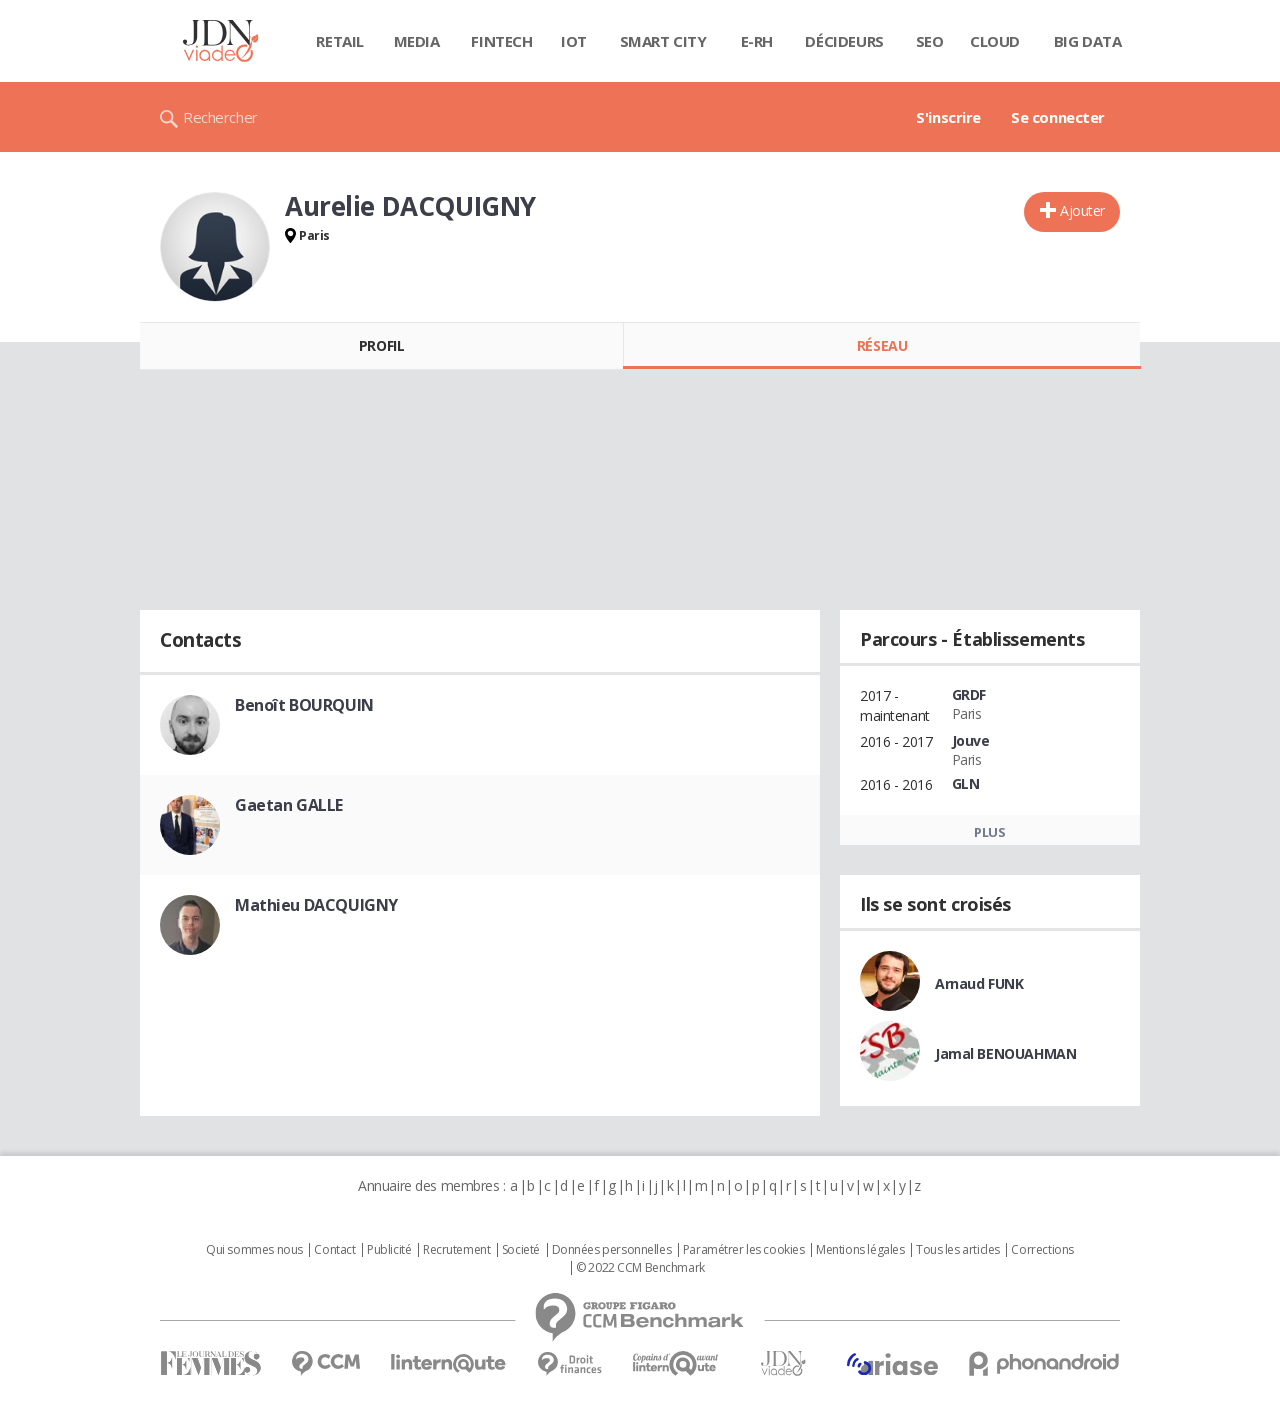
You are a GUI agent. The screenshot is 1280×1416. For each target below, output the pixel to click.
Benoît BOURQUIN (304, 705)
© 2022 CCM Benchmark (640, 1268)
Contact (334, 1250)
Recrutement (456, 1250)
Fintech (501, 41)
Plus (989, 832)
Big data (1088, 41)
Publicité (389, 1250)
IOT (574, 41)
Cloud (995, 41)
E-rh (757, 41)
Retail (339, 41)
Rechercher (220, 117)
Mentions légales (860, 1250)
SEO (930, 41)
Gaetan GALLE (289, 805)
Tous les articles (958, 1250)
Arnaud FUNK (979, 983)
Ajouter (1082, 210)
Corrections (1042, 1250)
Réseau (882, 345)
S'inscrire (948, 117)
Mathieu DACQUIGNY (316, 905)
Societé (521, 1250)
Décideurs (844, 41)
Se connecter (1058, 117)
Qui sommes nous (254, 1250)
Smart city (663, 41)
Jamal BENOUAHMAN (1005, 1053)
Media (417, 41)
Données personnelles (612, 1250)
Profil (381, 345)
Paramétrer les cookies (744, 1250)
